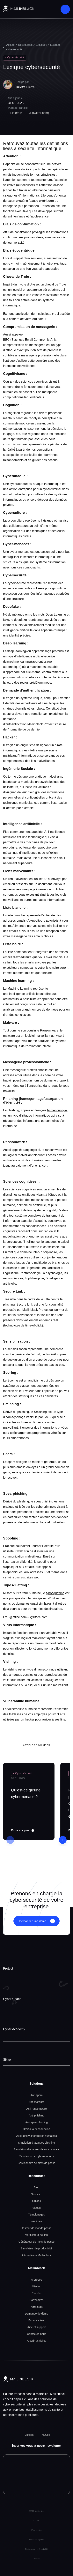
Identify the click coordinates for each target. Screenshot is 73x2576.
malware (9, 1035)
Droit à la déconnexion (36, 2129)
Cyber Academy (14, 2029)
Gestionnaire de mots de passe (36, 2163)
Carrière (36, 2293)
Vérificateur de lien (36, 2234)
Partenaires (37, 2300)
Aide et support (36, 2327)
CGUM (36, 2521)
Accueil (10, 44)
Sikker (7, 2059)
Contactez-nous (36, 2333)
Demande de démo (36, 2313)
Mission (36, 2286)
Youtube (45, 2435)
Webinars (36, 2221)
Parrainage (36, 2306)
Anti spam (36, 2095)
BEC (6, 339)
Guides (36, 2201)
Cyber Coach (12, 1999)
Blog (36, 2187)
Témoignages (36, 2214)
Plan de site (36, 2530)
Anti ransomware (36, 2108)
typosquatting (55, 1593)
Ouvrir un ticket (36, 2340)
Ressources (25, 44)
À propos (36, 2279)
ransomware (53, 1149)
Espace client (36, 2320)
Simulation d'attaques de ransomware (36, 2149)
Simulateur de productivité (36, 2248)
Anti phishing (36, 2115)
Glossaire (41, 44)
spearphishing (43, 1501)
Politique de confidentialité (36, 2549)
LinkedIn (29, 2435)
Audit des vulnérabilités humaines (36, 2135)
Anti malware (36, 2101)
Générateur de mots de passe (36, 2241)
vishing (12, 1669)
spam (11, 1461)
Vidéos (36, 2207)
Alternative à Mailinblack (36, 2255)
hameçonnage (57, 1110)
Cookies (36, 2559)
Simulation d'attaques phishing (36, 2142)
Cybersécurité (15, 57)
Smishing (40, 1411)
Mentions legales (36, 2540)
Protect (8, 1968)
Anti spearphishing (36, 2122)
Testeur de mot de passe (36, 2228)
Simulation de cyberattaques (36, 2156)
